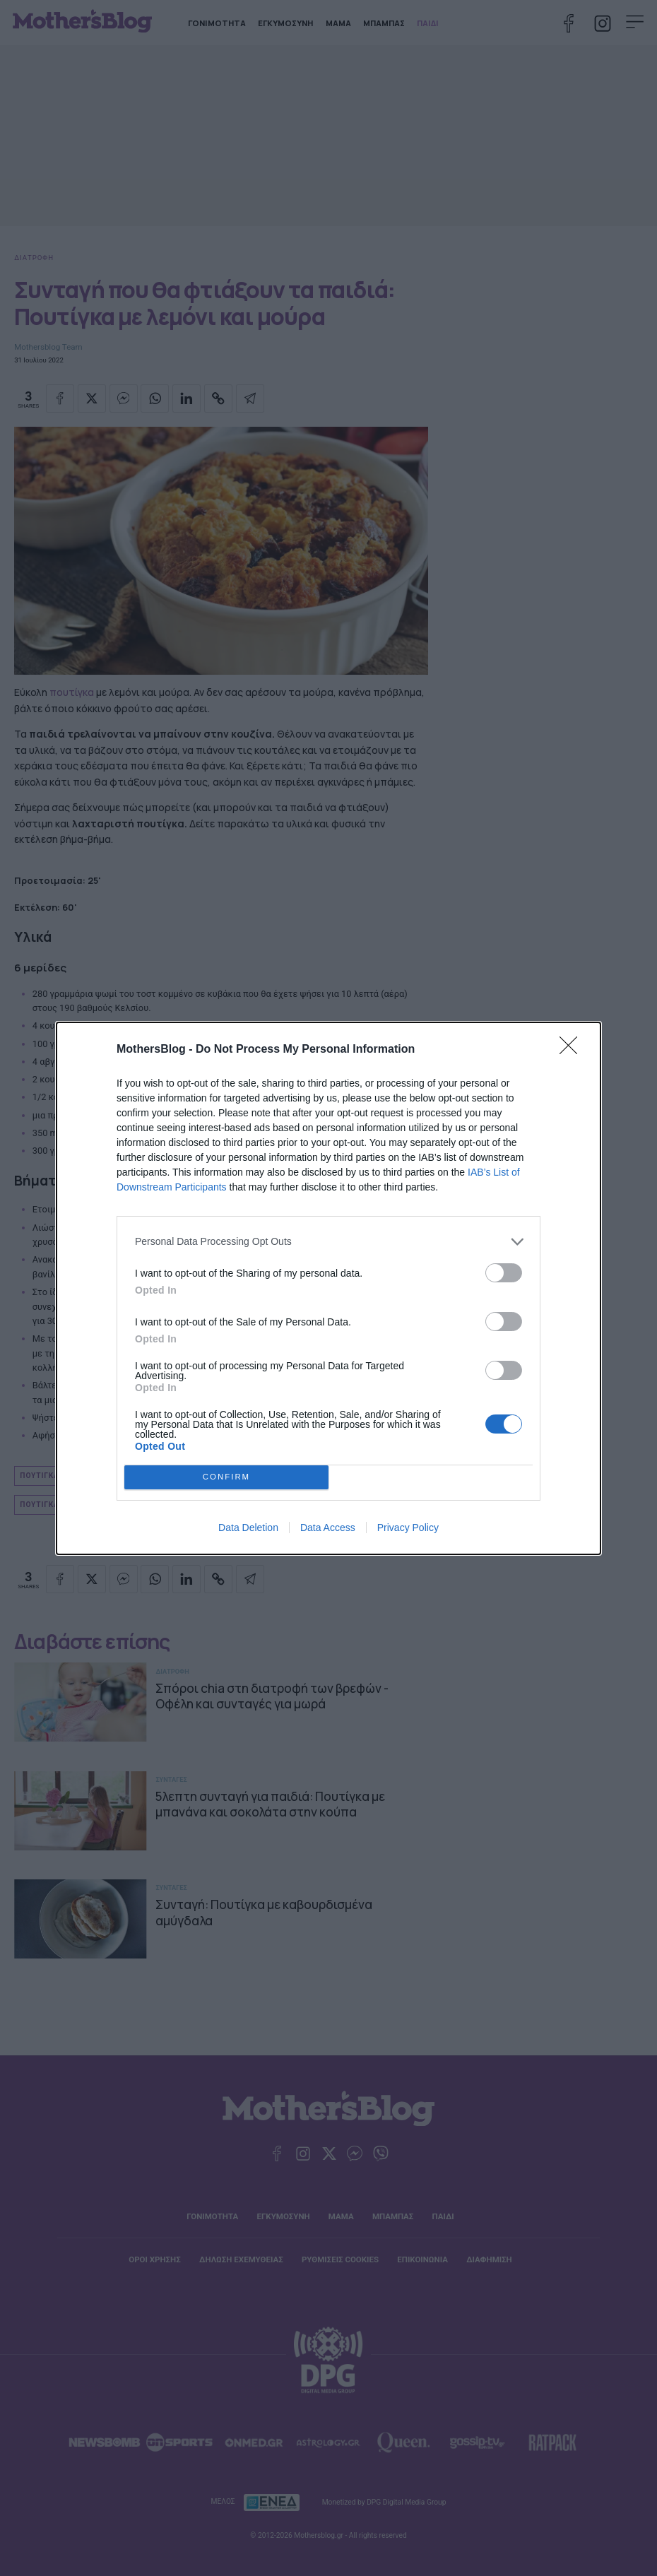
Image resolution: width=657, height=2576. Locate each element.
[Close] (573, 1049)
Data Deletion (248, 1527)
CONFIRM (226, 1477)
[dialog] (328, 1288)
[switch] (503, 1272)
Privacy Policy (408, 1527)
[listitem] (328, 1241)
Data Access (327, 1527)
